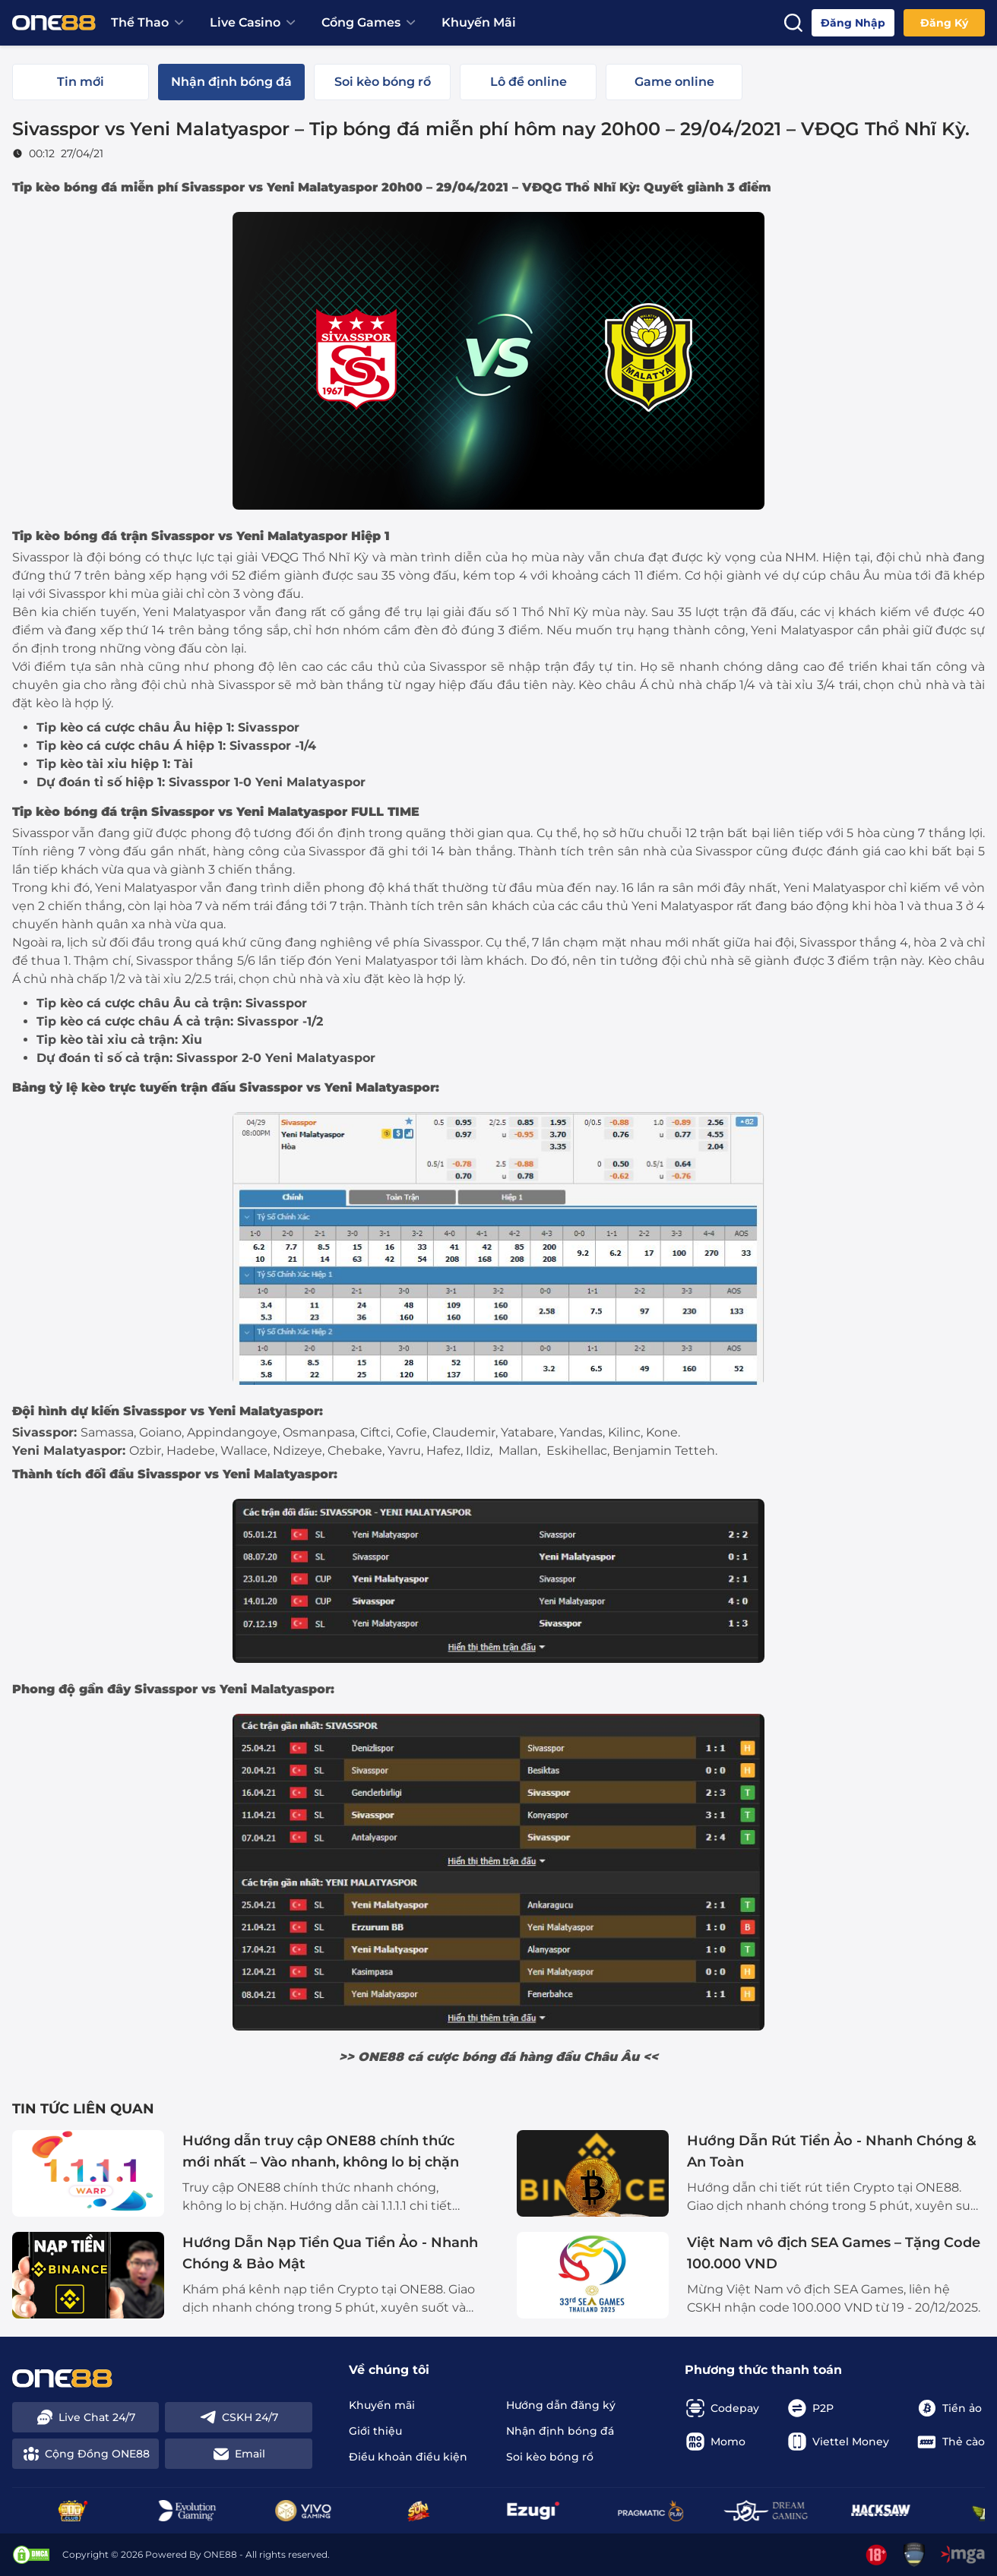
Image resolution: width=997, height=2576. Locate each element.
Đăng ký (944, 23)
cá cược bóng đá (461, 2057)
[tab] (80, 82)
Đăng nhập (853, 23)
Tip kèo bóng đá (64, 187)
